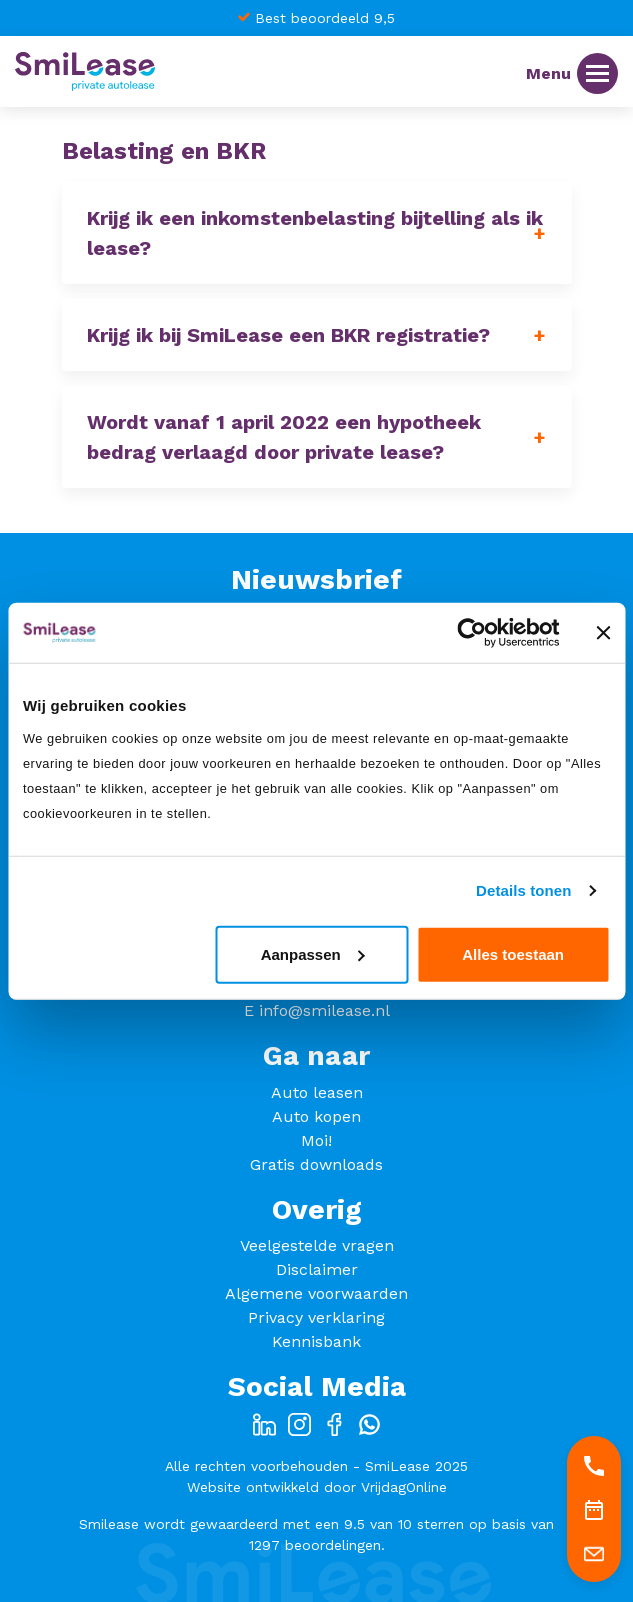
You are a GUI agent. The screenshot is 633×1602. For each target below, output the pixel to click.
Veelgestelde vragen (317, 1245)
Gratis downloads (316, 1164)
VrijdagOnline (404, 1487)
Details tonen (523, 890)
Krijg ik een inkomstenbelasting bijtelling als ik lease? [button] (315, 233)
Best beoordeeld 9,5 (325, 18)
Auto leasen (317, 1092)
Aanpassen (313, 953)
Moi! (316, 1140)
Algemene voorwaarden (316, 1293)
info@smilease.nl (324, 1010)
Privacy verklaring (316, 1317)
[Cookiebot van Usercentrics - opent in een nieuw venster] (471, 633)
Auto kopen (316, 1116)
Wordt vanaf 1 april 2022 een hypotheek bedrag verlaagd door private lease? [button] (284, 437)
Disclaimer (317, 1269)
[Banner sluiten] (603, 633)
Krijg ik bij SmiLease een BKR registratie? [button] (288, 335)
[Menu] (597, 73)
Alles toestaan (513, 953)
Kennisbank (316, 1341)
